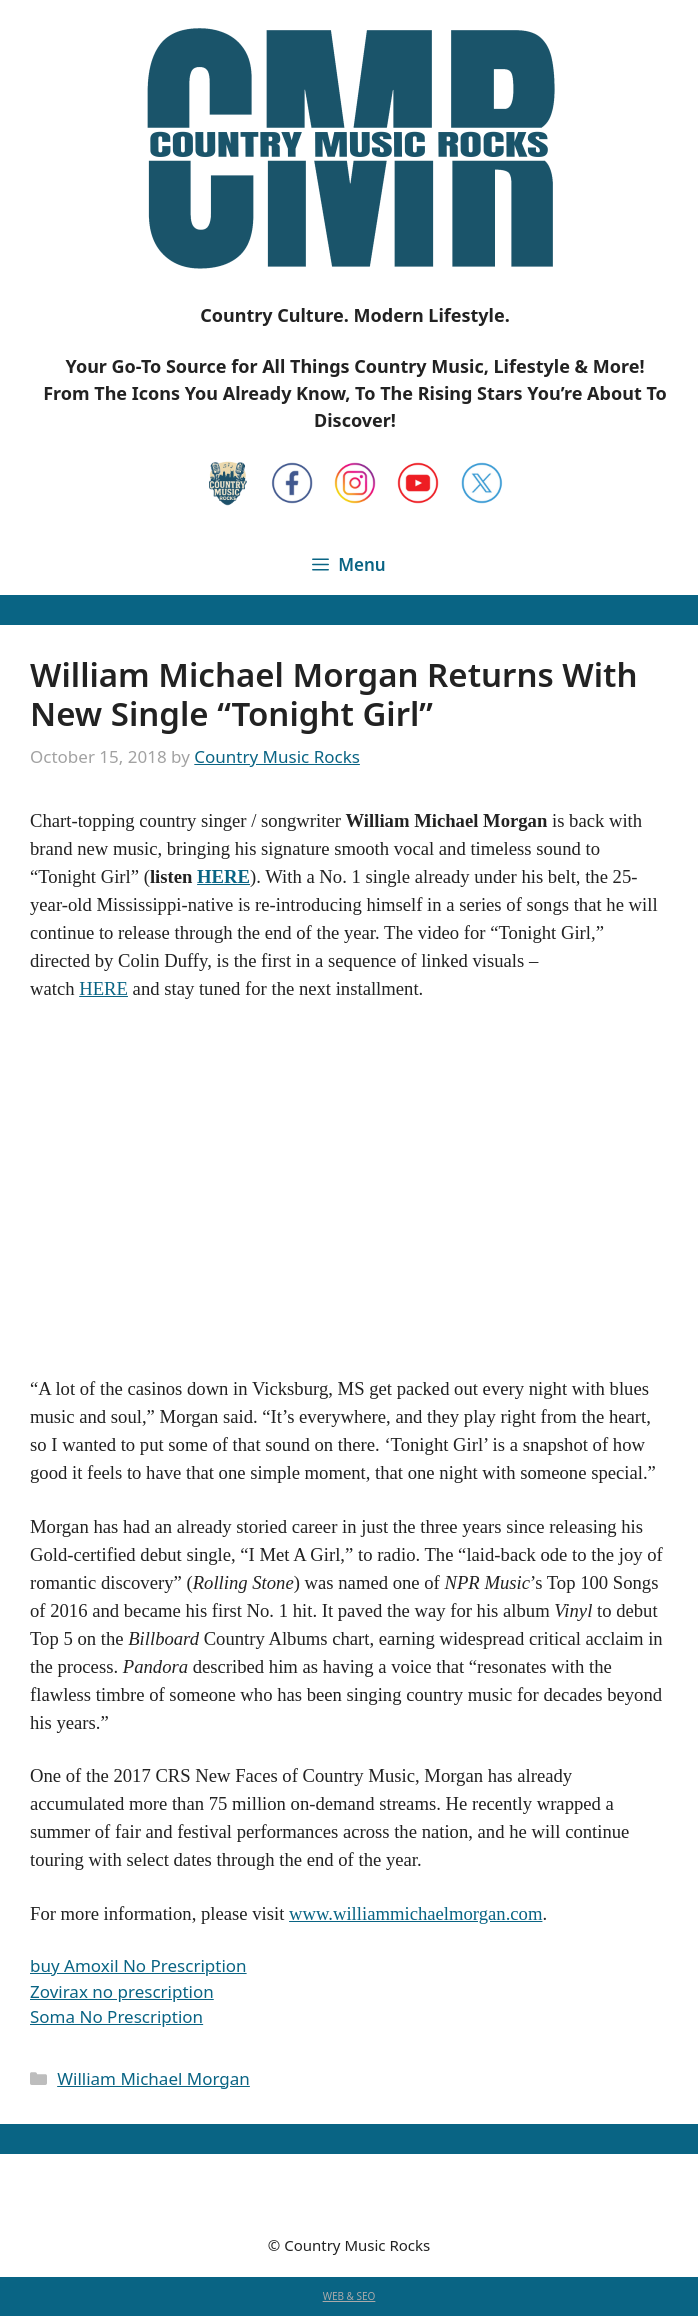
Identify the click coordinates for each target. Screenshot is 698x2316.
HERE (223, 876)
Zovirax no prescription (122, 1991)
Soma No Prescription (116, 2016)
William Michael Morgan (153, 2078)
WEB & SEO (349, 2296)
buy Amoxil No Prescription (138, 1965)
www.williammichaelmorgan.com (415, 1913)
